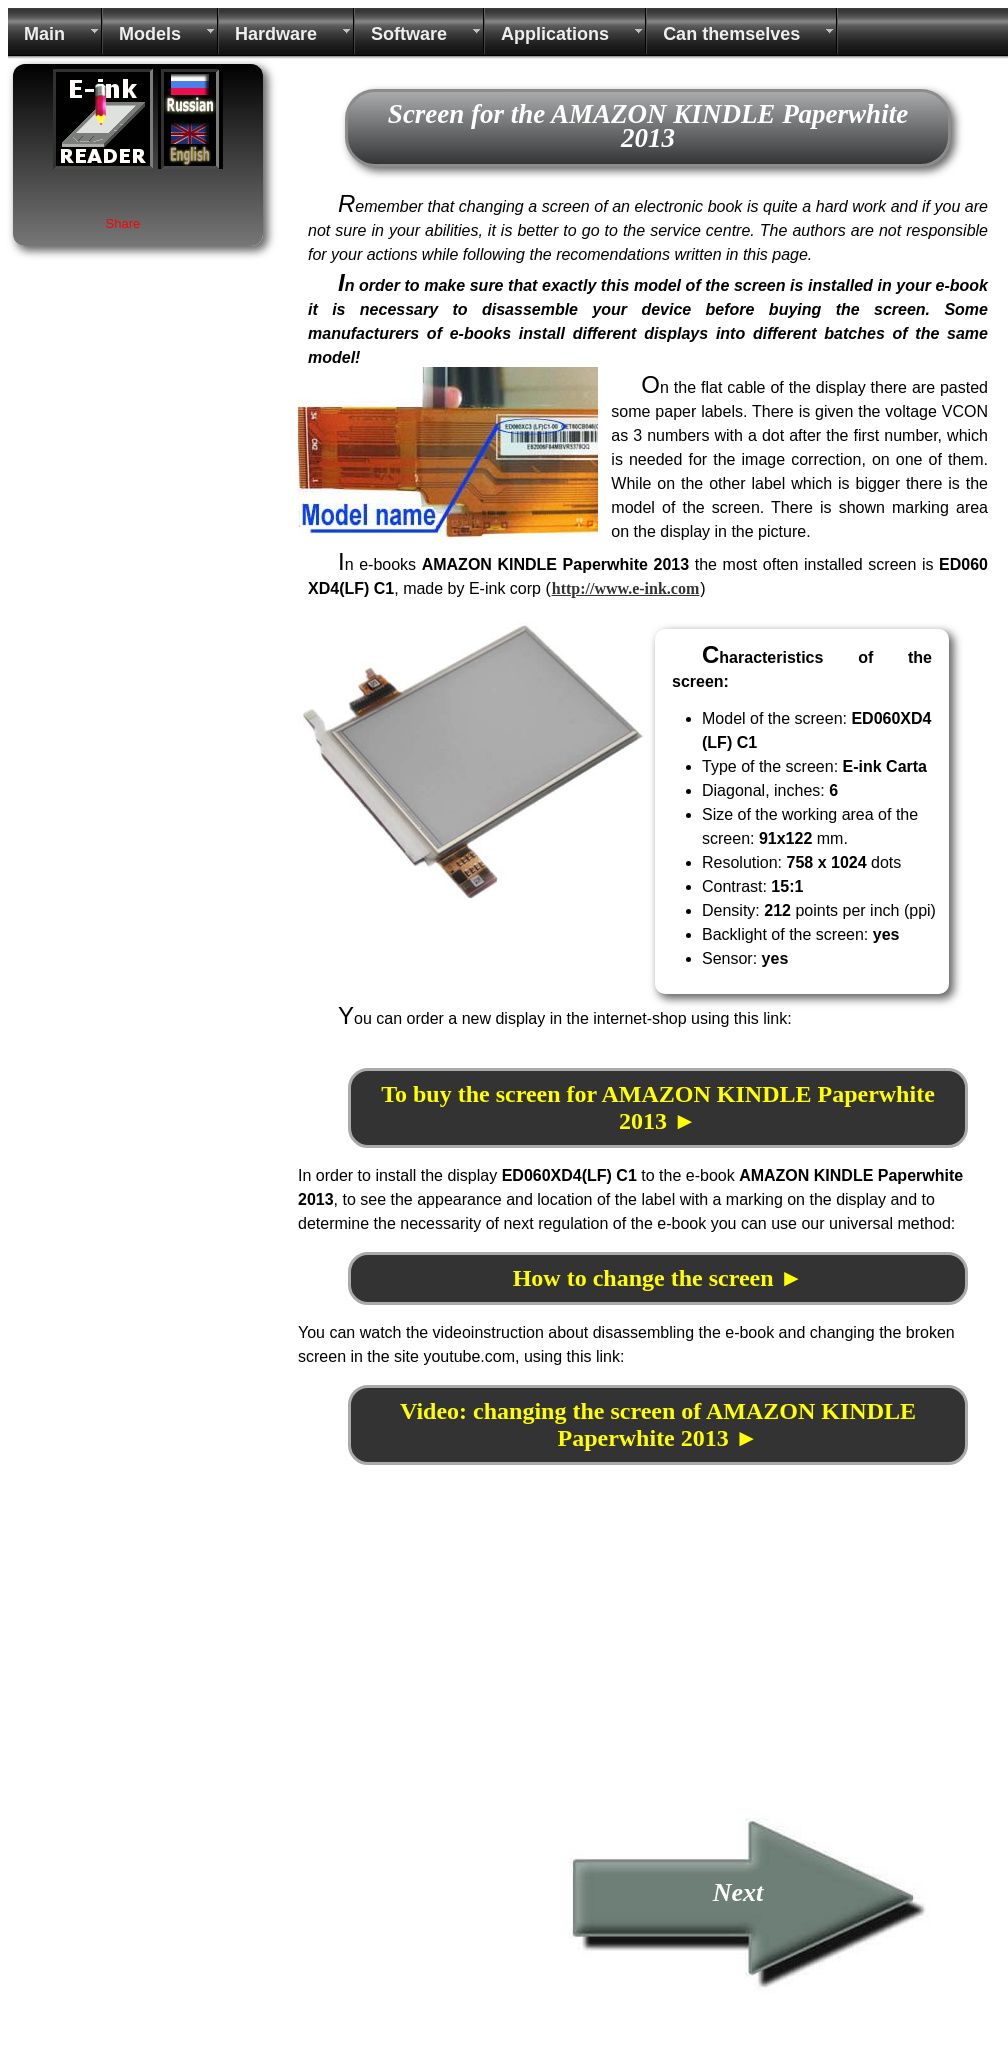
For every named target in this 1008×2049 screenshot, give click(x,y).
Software (409, 34)
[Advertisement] (466, 1669)
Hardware (276, 34)
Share (123, 223)
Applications (555, 34)
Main (44, 34)
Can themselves (731, 34)
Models (150, 34)
